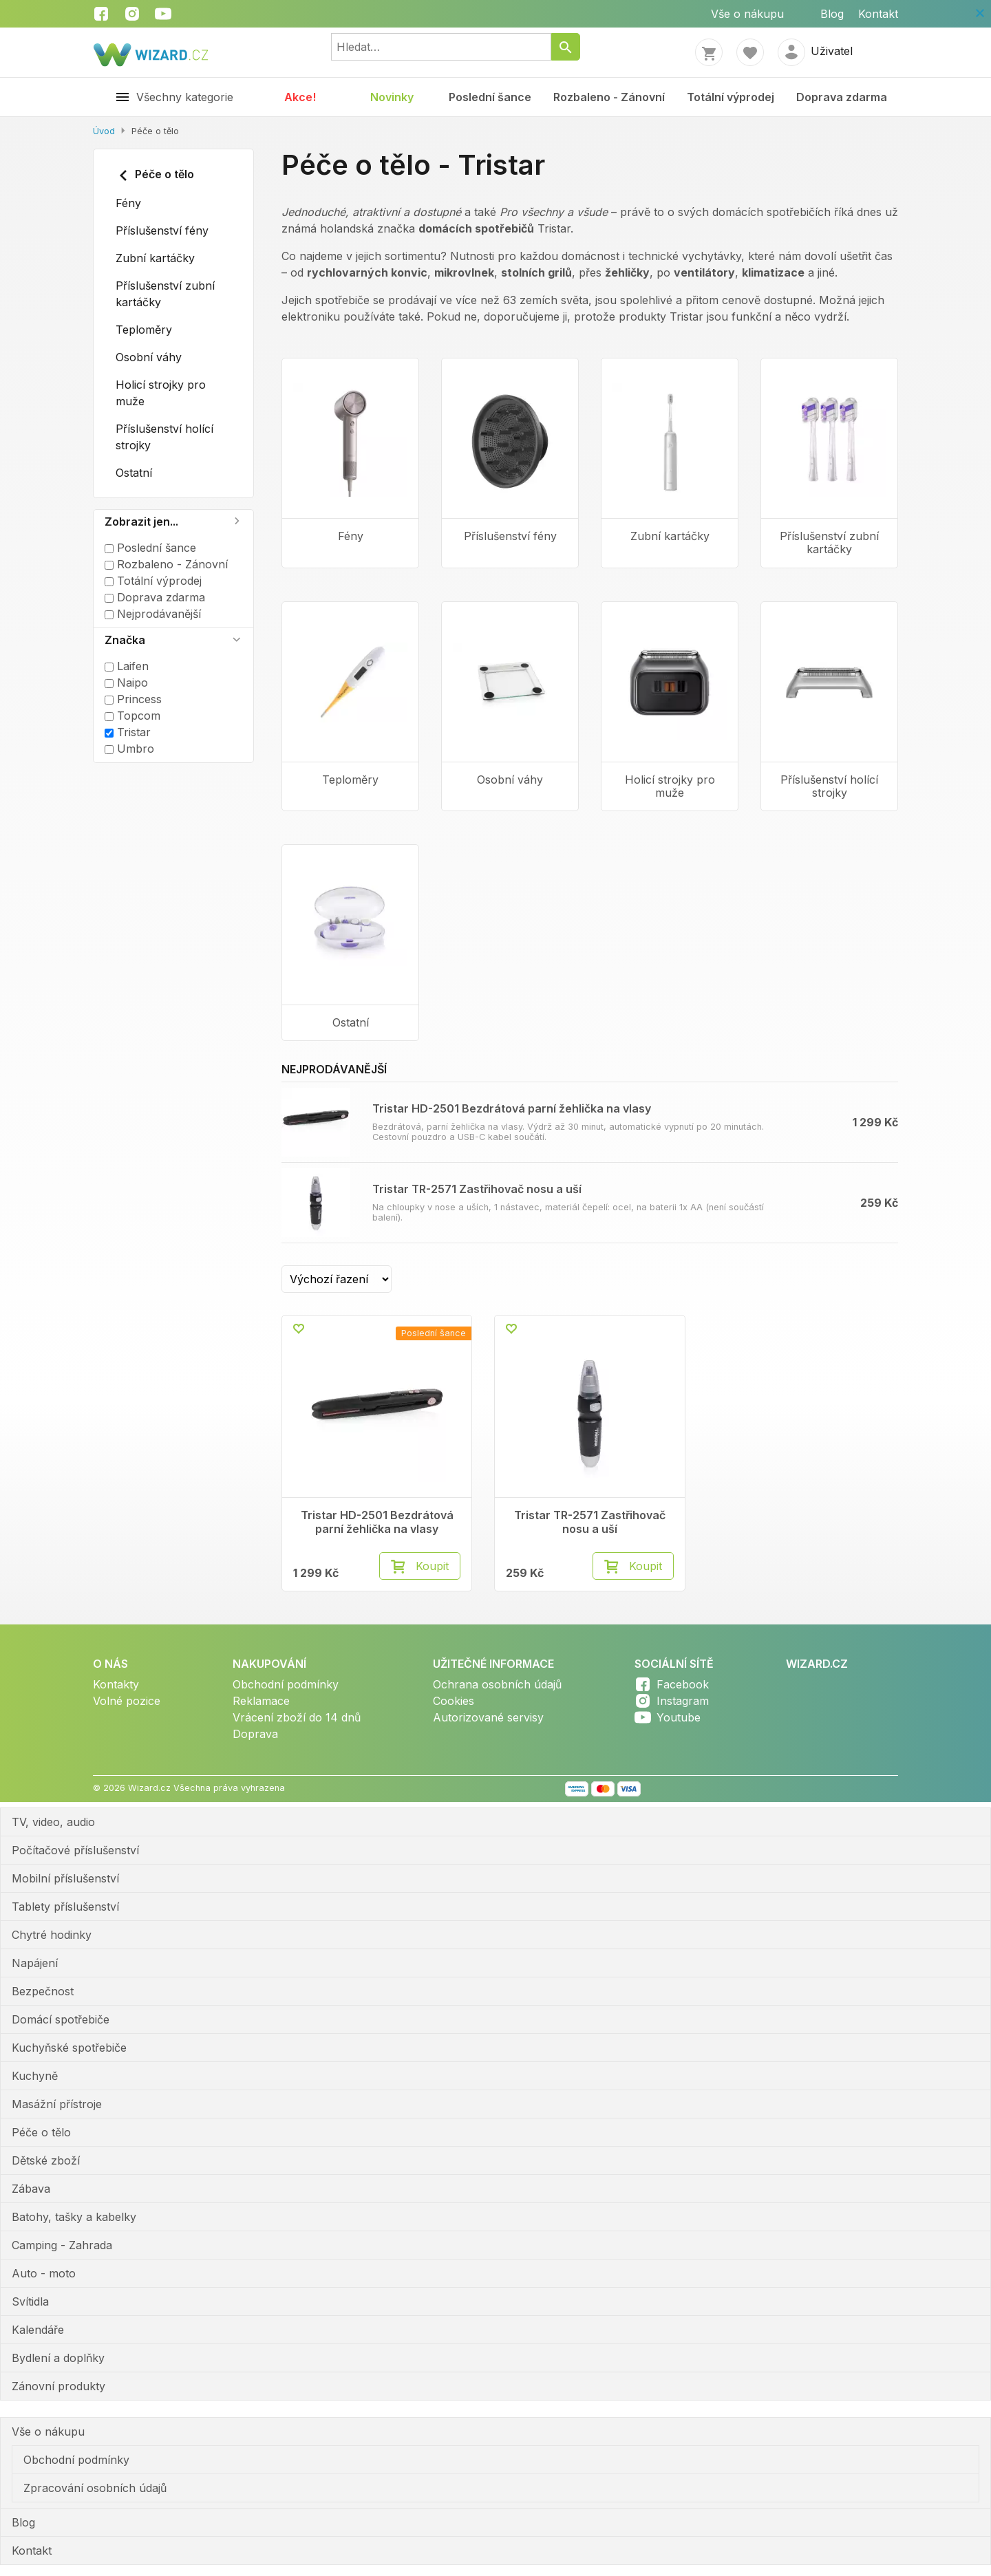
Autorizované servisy (488, 1717)
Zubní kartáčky (155, 258)
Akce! (300, 97)
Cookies (453, 1701)
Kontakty (116, 1684)
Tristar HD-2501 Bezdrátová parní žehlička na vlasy (511, 1108)
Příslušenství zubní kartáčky (165, 294)
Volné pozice (126, 1701)
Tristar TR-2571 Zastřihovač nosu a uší (477, 1189)
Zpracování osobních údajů (95, 2488)
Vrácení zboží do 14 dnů (297, 1717)
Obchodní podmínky (286, 1684)
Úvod (104, 131)
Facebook (683, 1684)
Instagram (683, 1701)
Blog (832, 14)
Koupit (432, 1566)
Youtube (679, 1717)
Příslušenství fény (162, 230)
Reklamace (261, 1701)
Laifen (127, 666)
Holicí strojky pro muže (161, 393)
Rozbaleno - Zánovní (609, 97)
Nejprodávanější (153, 614)
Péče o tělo (155, 175)
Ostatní (134, 473)
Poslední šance (490, 97)
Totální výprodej (730, 97)
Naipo (126, 682)
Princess (133, 699)
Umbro (129, 748)
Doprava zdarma (841, 97)
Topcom (132, 715)
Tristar (128, 732)
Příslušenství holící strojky (164, 437)
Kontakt (878, 14)
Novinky (392, 97)
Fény (128, 203)
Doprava (255, 1734)
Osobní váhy (149, 357)
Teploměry (144, 329)
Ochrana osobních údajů (497, 1684)
